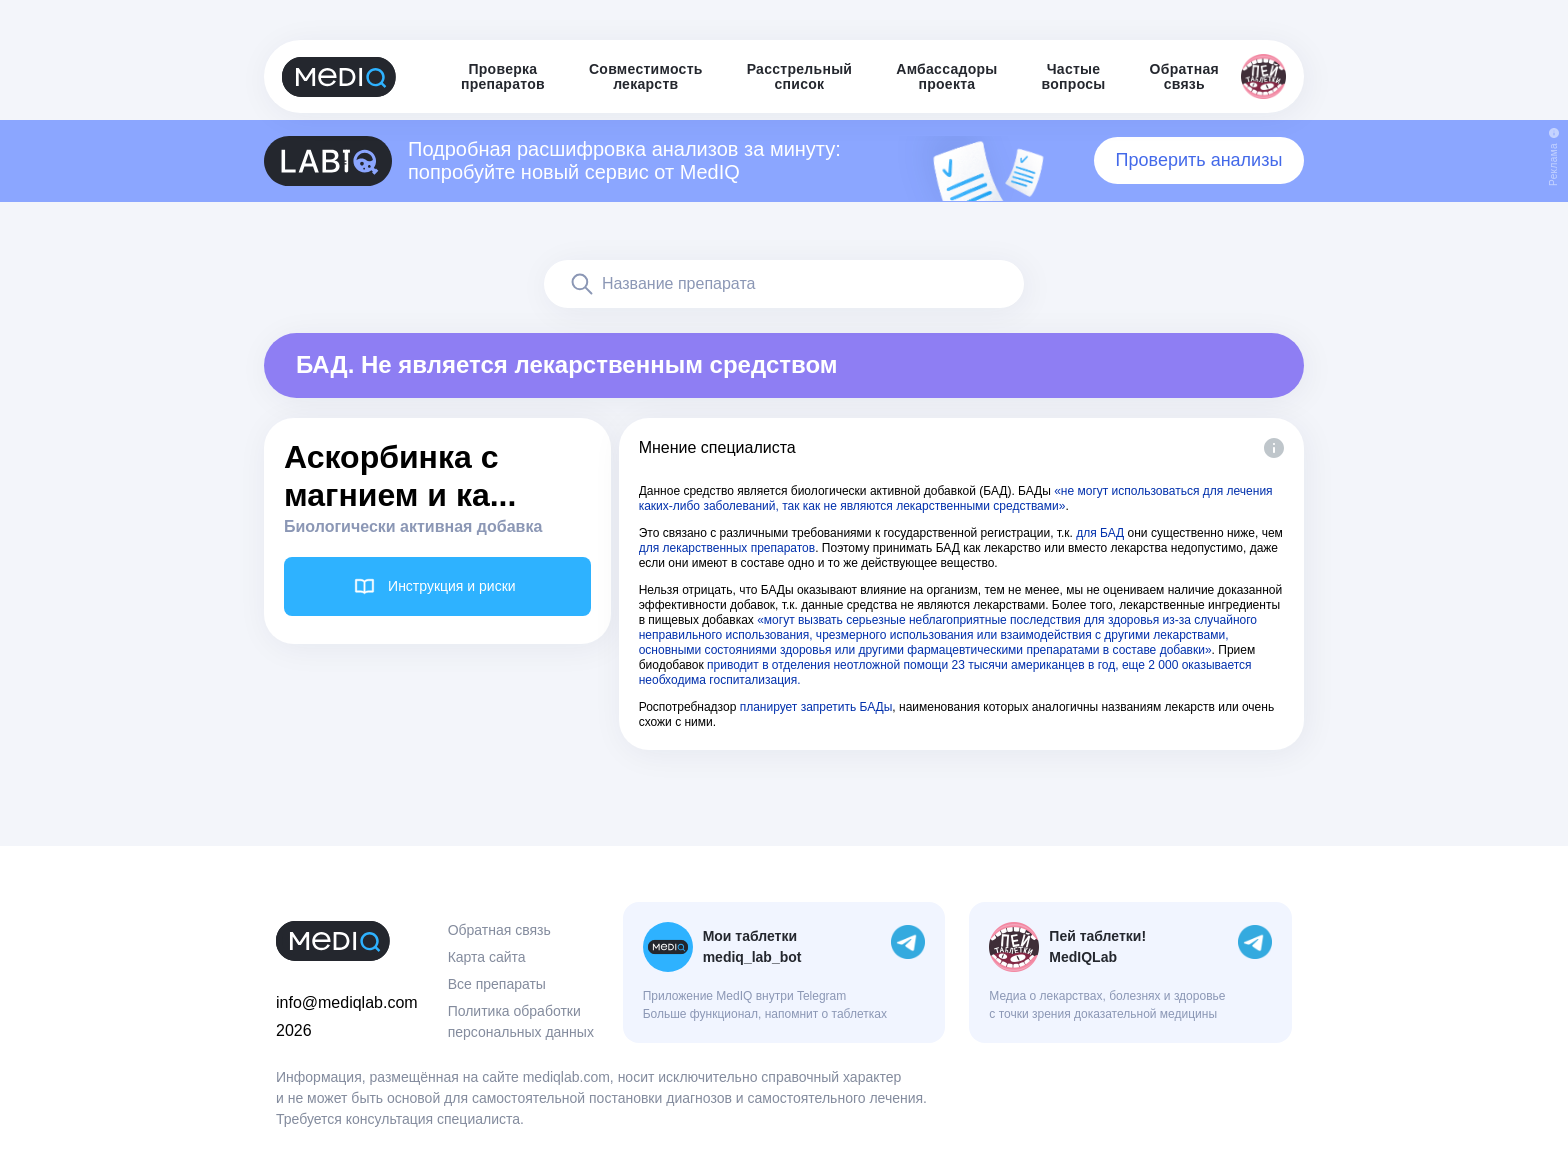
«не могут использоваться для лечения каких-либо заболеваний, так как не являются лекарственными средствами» (956, 498)
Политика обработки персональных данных (521, 1021)
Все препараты (497, 984)
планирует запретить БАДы (816, 707)
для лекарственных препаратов (727, 548)
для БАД (1100, 533)
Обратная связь (499, 930)
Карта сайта (487, 957)
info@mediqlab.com (347, 1002)
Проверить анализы (1199, 160)
